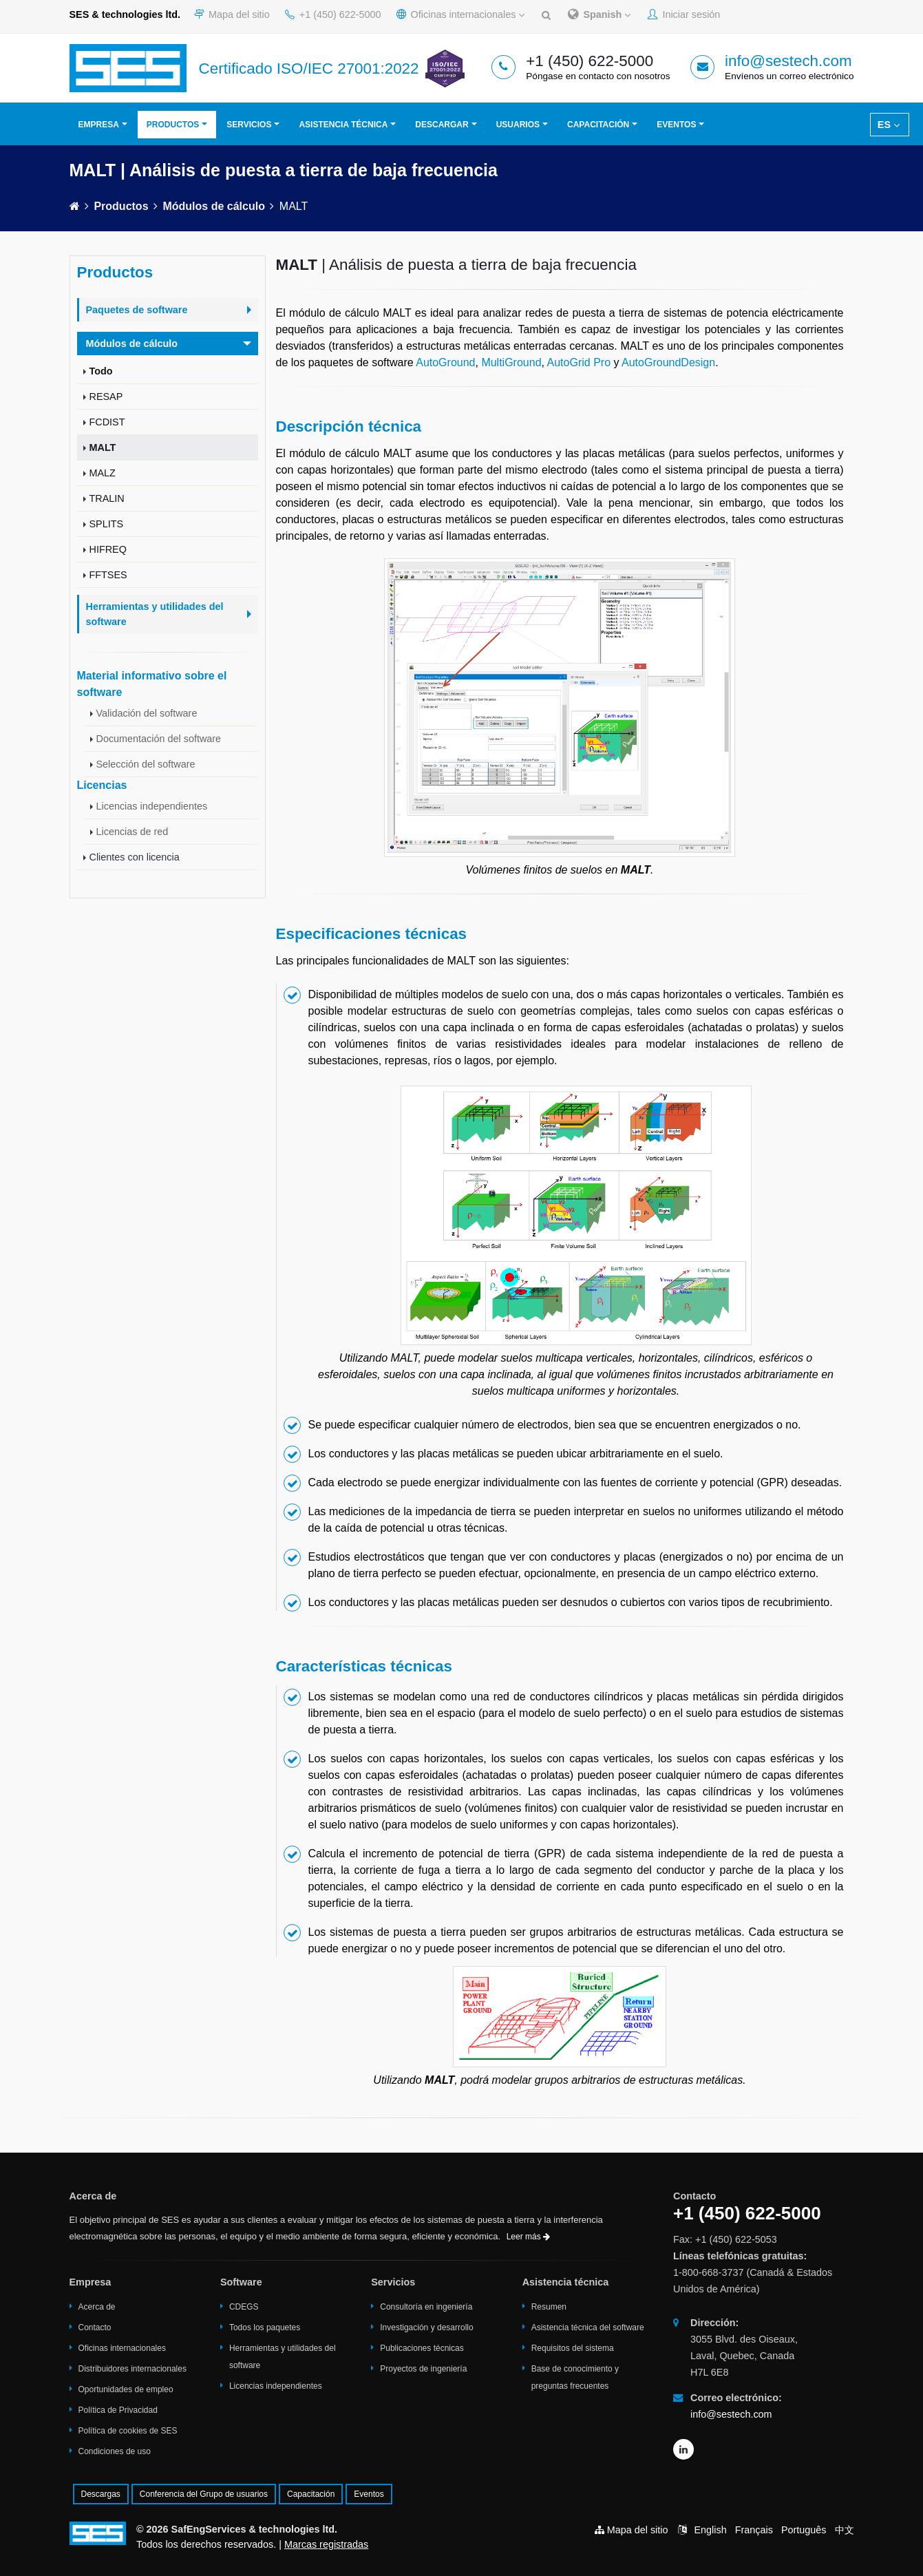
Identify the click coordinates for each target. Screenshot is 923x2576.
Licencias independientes (152, 806)
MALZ (102, 472)
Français (754, 2529)
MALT (102, 447)
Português (804, 2529)
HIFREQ (108, 549)
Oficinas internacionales (460, 14)
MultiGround (511, 362)
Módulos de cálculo (213, 206)
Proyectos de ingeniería (423, 2369)
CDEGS (244, 2307)
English (710, 2529)
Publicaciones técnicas (421, 2348)
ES (889, 124)
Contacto (95, 2327)
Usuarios (518, 124)
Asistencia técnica (343, 124)
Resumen (548, 2307)
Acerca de (97, 2307)
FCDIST (107, 421)
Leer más (528, 2236)
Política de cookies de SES (128, 2431)
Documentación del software (159, 738)
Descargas (100, 2494)
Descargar (441, 124)
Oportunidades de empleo (125, 2389)
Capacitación (598, 124)
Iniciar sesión (684, 14)
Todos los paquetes (264, 2327)
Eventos (676, 124)
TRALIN (107, 498)
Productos (173, 124)
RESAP (106, 396)
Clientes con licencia (134, 857)
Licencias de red (132, 831)
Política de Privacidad (118, 2410)
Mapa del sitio (232, 14)
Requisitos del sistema (572, 2348)
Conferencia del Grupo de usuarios (204, 2494)
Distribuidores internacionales (132, 2369)
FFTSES (108, 574)
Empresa (98, 124)
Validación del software (147, 713)
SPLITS (106, 523)
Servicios (248, 124)
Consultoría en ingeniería (426, 2307)
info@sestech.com (788, 61)
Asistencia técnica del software (587, 2327)
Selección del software (145, 764)
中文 (844, 2529)
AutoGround (445, 362)
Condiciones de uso (114, 2451)
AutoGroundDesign (668, 362)
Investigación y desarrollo (426, 2327)
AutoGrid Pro (579, 362)
